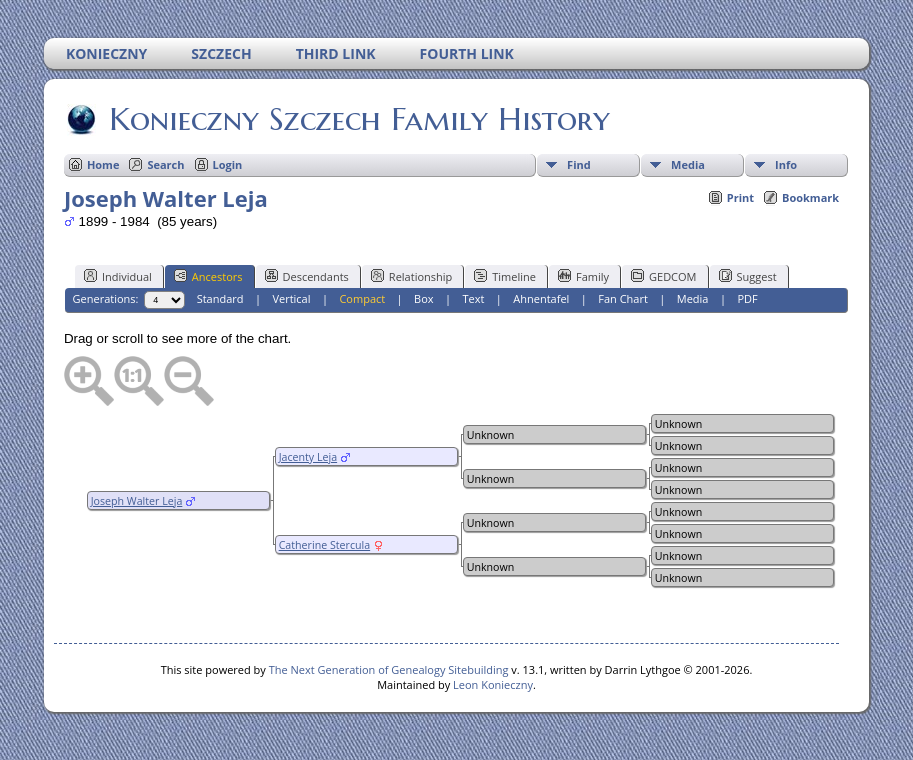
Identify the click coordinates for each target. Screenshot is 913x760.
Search (165, 164)
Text (473, 298)
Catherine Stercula (325, 545)
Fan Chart (623, 298)
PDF (747, 298)
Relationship (411, 276)
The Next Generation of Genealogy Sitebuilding (389, 669)
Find (579, 164)
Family (583, 276)
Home (103, 164)
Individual (118, 276)
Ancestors (208, 276)
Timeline (505, 276)
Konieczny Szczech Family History (358, 119)
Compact (362, 298)
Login (228, 164)
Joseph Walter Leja (137, 501)
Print (740, 197)
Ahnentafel (541, 298)
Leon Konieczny (493, 684)
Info (786, 164)
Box (423, 298)
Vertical (291, 298)
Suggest (748, 276)
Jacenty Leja (308, 457)
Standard (220, 298)
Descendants (307, 276)
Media (688, 164)
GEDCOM (663, 276)
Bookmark (810, 197)
